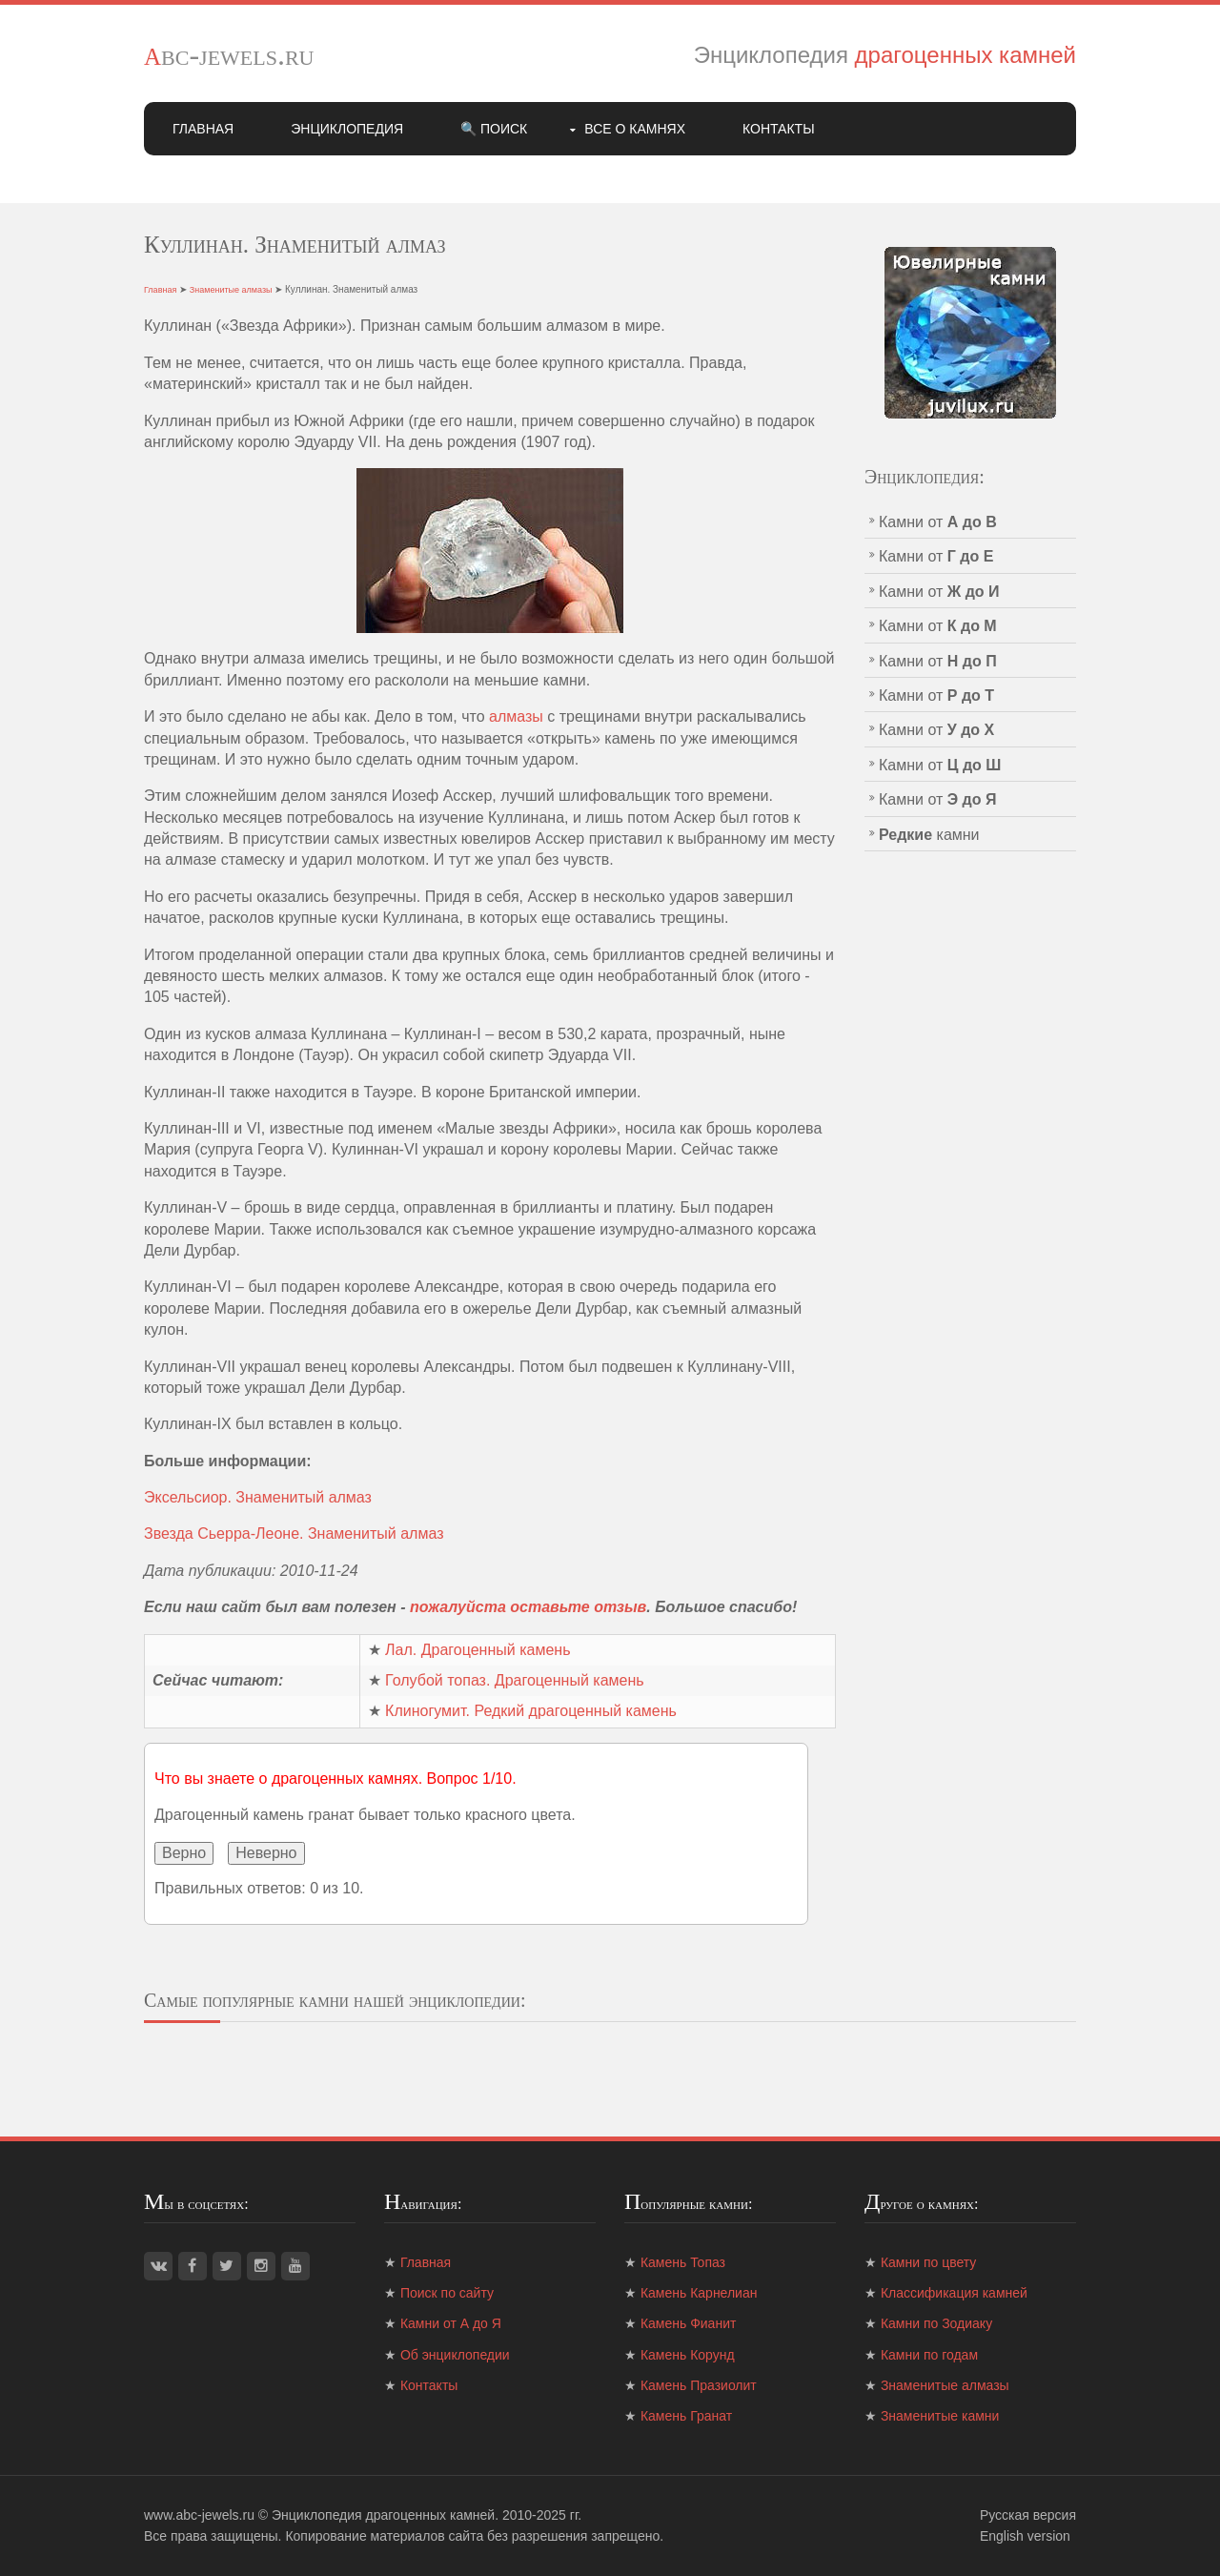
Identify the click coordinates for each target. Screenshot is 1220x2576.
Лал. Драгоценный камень (477, 1650)
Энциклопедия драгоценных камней (383, 2515)
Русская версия (1028, 2515)
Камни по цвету (928, 2262)
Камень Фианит (688, 2323)
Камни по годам (929, 2354)
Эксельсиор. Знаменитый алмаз (258, 1497)
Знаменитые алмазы (231, 290)
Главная (203, 128)
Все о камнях (634, 128)
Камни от (938, 522)
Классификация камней (954, 2292)
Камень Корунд (687, 2354)
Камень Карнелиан (699, 2292)
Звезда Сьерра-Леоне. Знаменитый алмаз (294, 1533)
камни (929, 835)
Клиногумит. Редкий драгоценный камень (531, 1711)
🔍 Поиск (493, 128)
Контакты (778, 128)
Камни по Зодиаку (936, 2323)
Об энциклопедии (455, 2354)
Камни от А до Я (450, 2323)
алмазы (516, 716)
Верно (184, 1853)
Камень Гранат (686, 2415)
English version (1025, 2536)
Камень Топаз (682, 2262)
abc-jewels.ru (229, 54)
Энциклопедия (347, 128)
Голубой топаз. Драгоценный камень (514, 1680)
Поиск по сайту (447, 2292)
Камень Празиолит (698, 2385)
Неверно (265, 1853)
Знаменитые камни (940, 2415)
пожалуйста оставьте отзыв (528, 1607)
